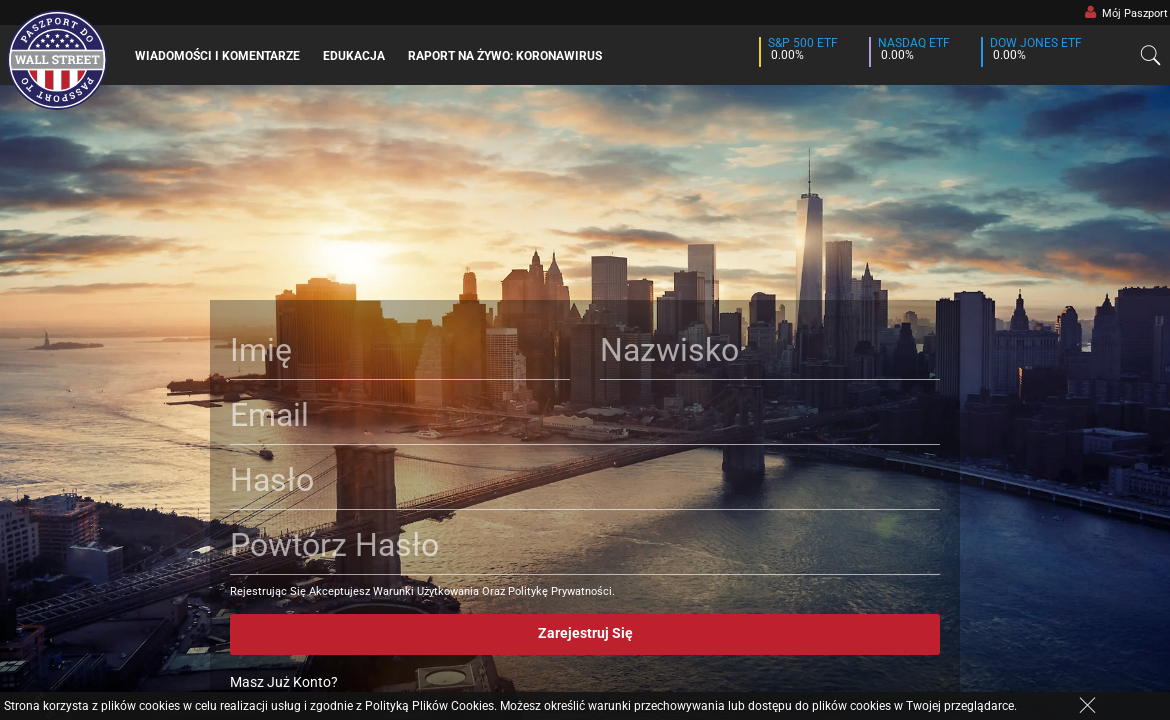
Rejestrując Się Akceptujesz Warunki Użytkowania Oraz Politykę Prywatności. (422, 591)
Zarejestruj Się (585, 633)
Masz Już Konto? (284, 682)
